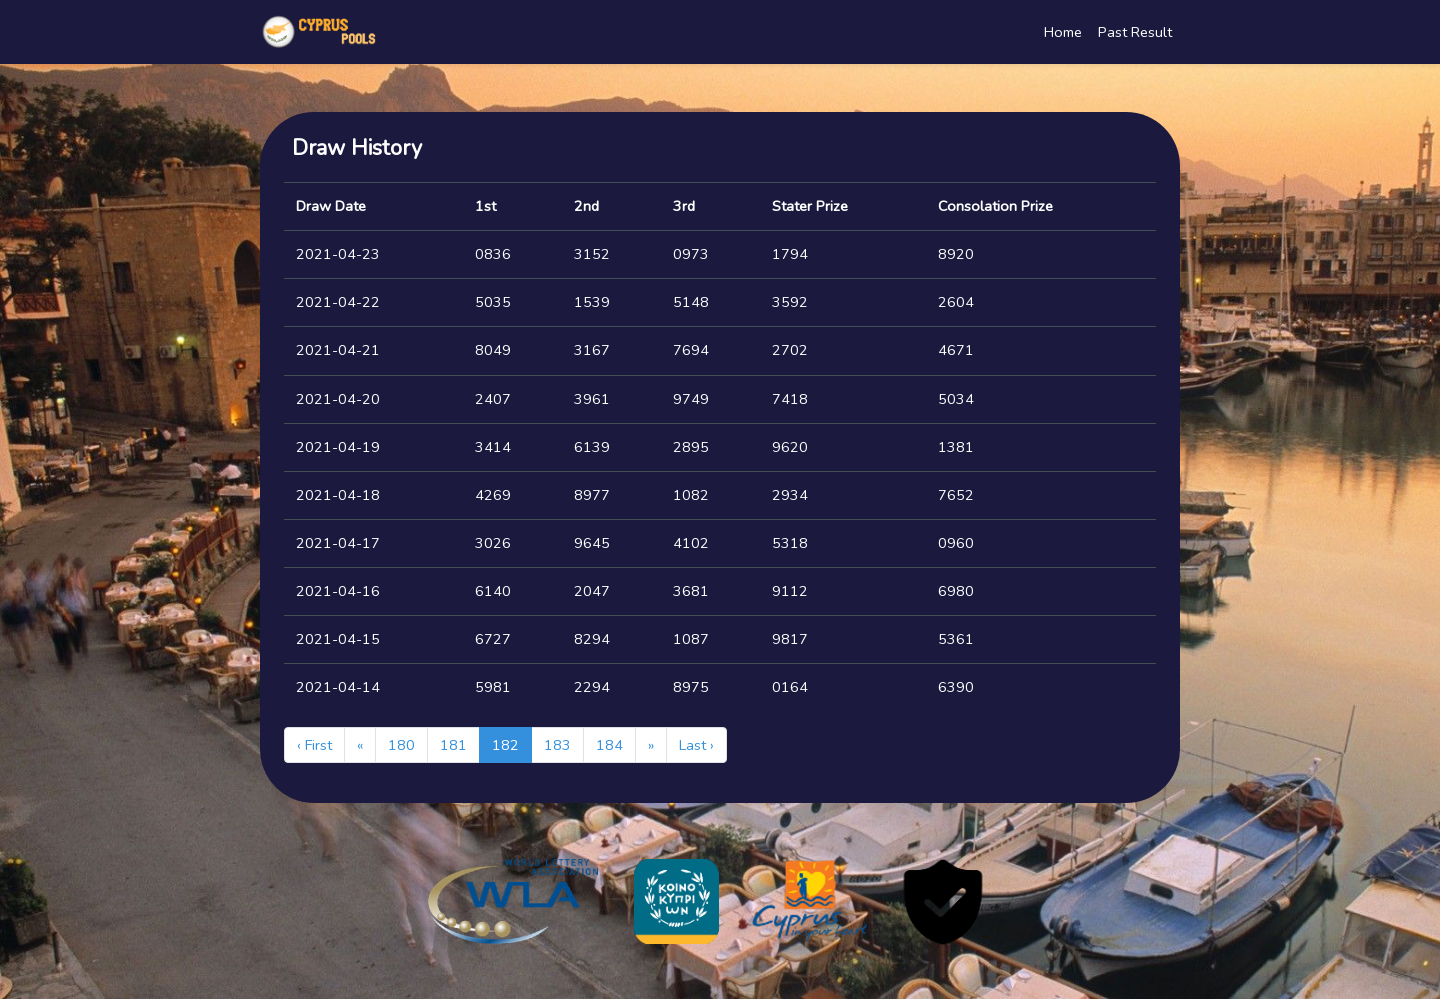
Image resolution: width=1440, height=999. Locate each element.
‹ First (314, 745)
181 (453, 745)
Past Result (1135, 32)
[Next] (651, 745)
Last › (696, 745)
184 (609, 745)
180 (401, 745)
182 (505, 745)
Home (1063, 32)
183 (557, 745)
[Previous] (360, 745)
